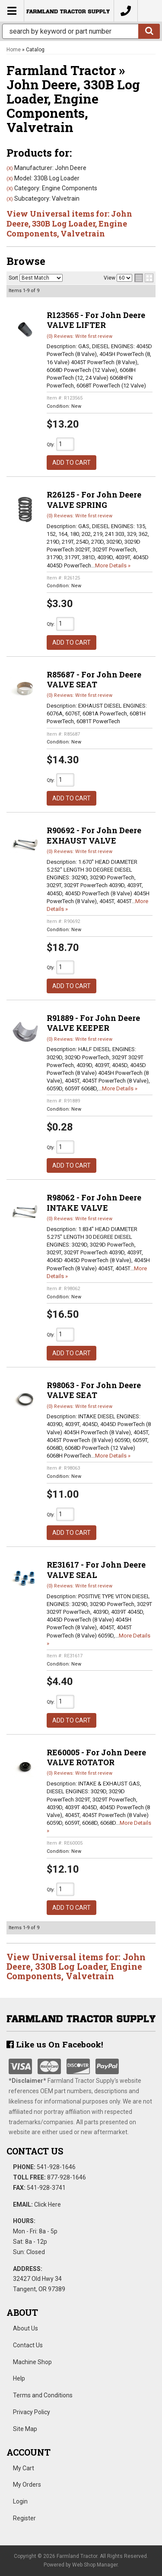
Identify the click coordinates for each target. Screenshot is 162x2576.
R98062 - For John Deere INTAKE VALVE (94, 1202)
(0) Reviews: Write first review (79, 516)
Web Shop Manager (95, 2565)
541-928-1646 (56, 2166)
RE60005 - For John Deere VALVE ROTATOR (96, 1757)
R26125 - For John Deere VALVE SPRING (94, 499)
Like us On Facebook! (54, 2044)
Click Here (47, 2204)
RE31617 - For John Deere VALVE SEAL (96, 1569)
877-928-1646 (66, 2177)
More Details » (112, 565)
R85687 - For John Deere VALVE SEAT (94, 679)
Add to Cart (71, 462)
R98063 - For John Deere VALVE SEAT (94, 1390)
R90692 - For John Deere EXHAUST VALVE (94, 835)
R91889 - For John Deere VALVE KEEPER (93, 1023)
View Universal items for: (76, 1966)
